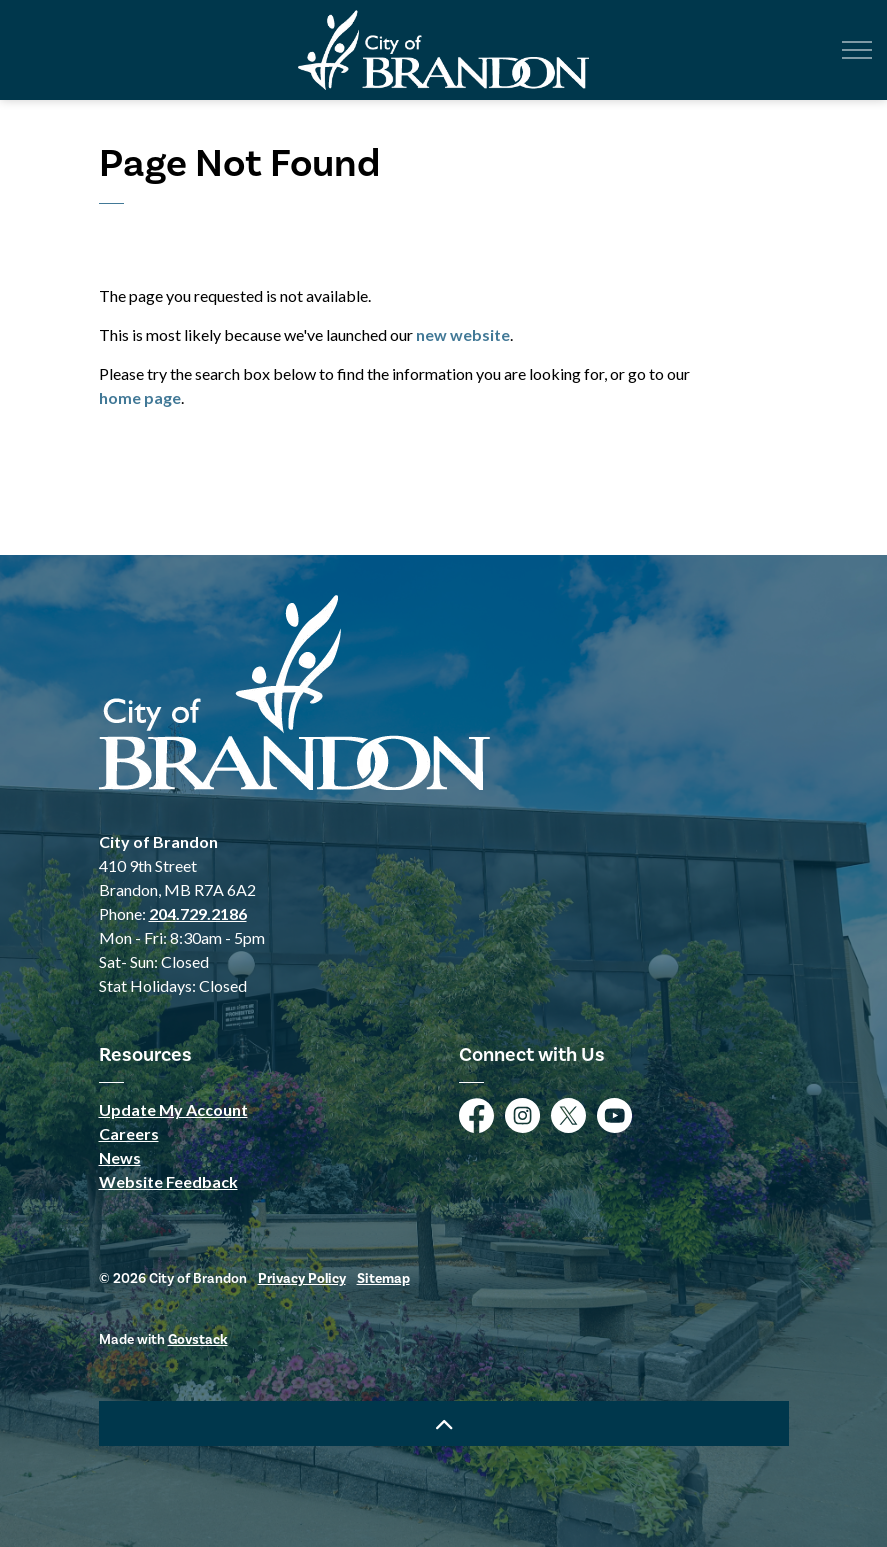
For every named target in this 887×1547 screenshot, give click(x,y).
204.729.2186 (198, 913)
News (120, 1157)
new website (463, 334)
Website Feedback (168, 1181)
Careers (129, 1133)
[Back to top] (444, 1423)
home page (140, 397)
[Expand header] (857, 50)
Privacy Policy (302, 1279)
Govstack (198, 1340)
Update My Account (173, 1109)
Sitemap (383, 1279)
